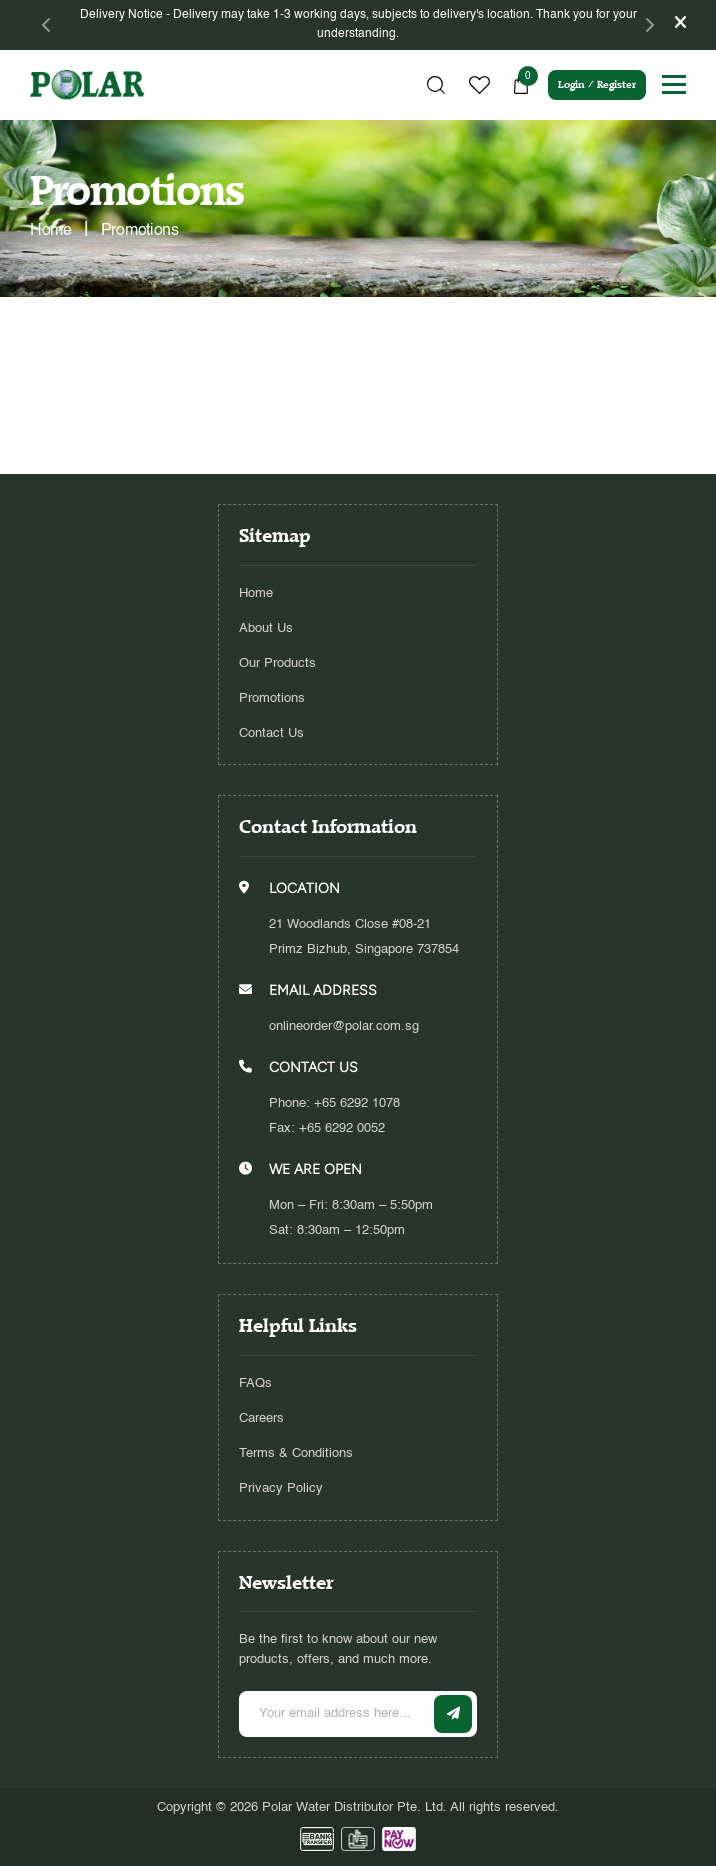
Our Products (277, 663)
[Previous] (47, 25)
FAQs (255, 1383)
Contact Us (271, 733)
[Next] (649, 25)
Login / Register (597, 84)
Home (256, 593)
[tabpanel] (358, 24)
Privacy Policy (281, 1488)
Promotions (272, 698)
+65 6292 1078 (357, 1103)
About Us (266, 628)
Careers (261, 1418)
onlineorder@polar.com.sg (344, 1026)
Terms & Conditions (296, 1453)
